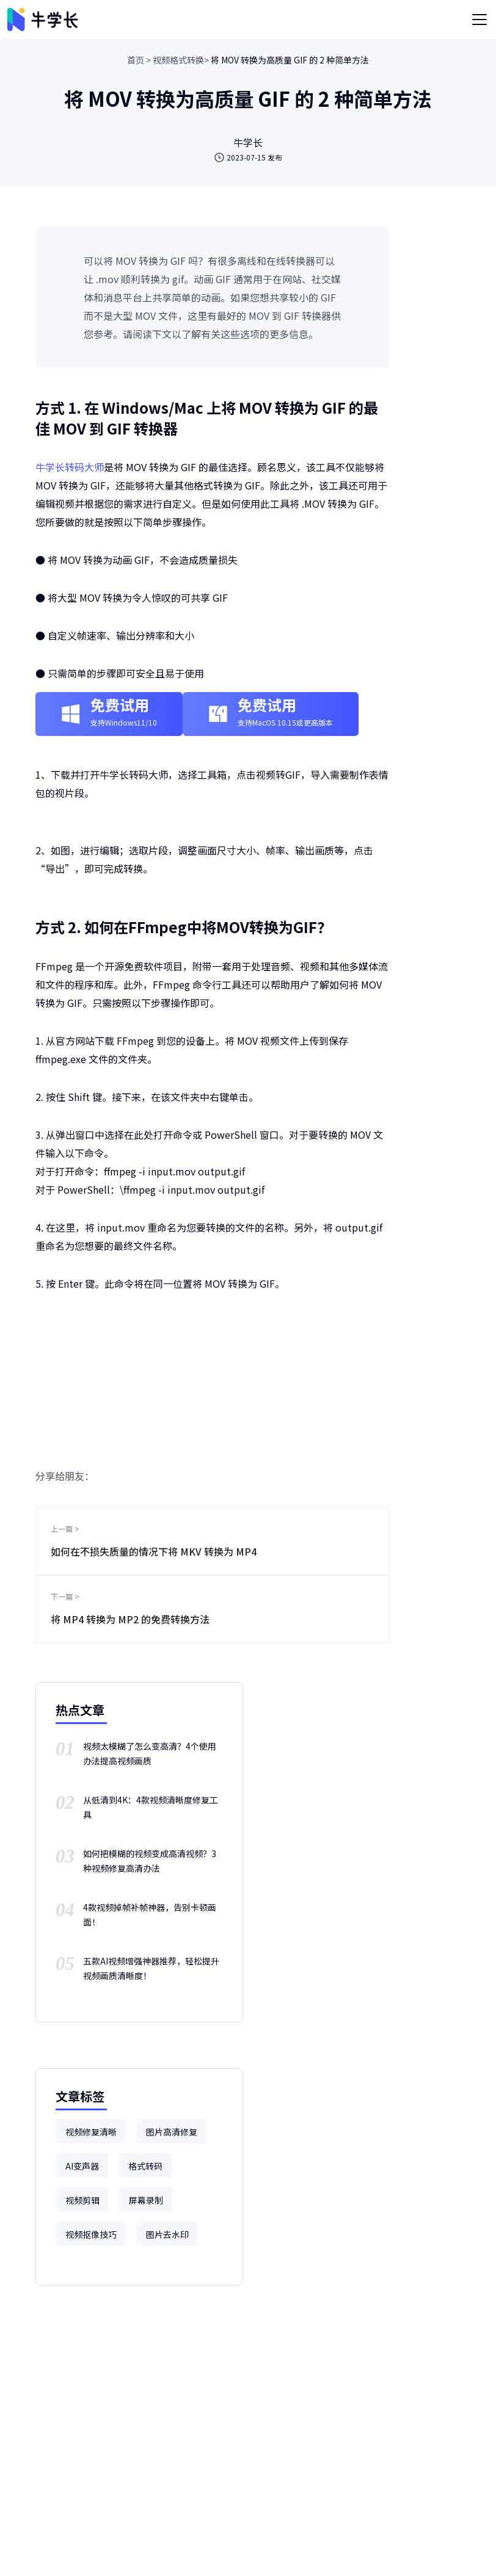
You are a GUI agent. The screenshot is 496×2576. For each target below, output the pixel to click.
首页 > (139, 60)
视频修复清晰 (91, 2132)
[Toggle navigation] (479, 19)
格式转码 (145, 2166)
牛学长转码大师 (69, 467)
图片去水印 (167, 2234)
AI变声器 (82, 2166)
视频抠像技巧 (91, 2234)
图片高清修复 (171, 2132)
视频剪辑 (82, 2200)
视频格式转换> (181, 60)
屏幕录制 (146, 2200)
